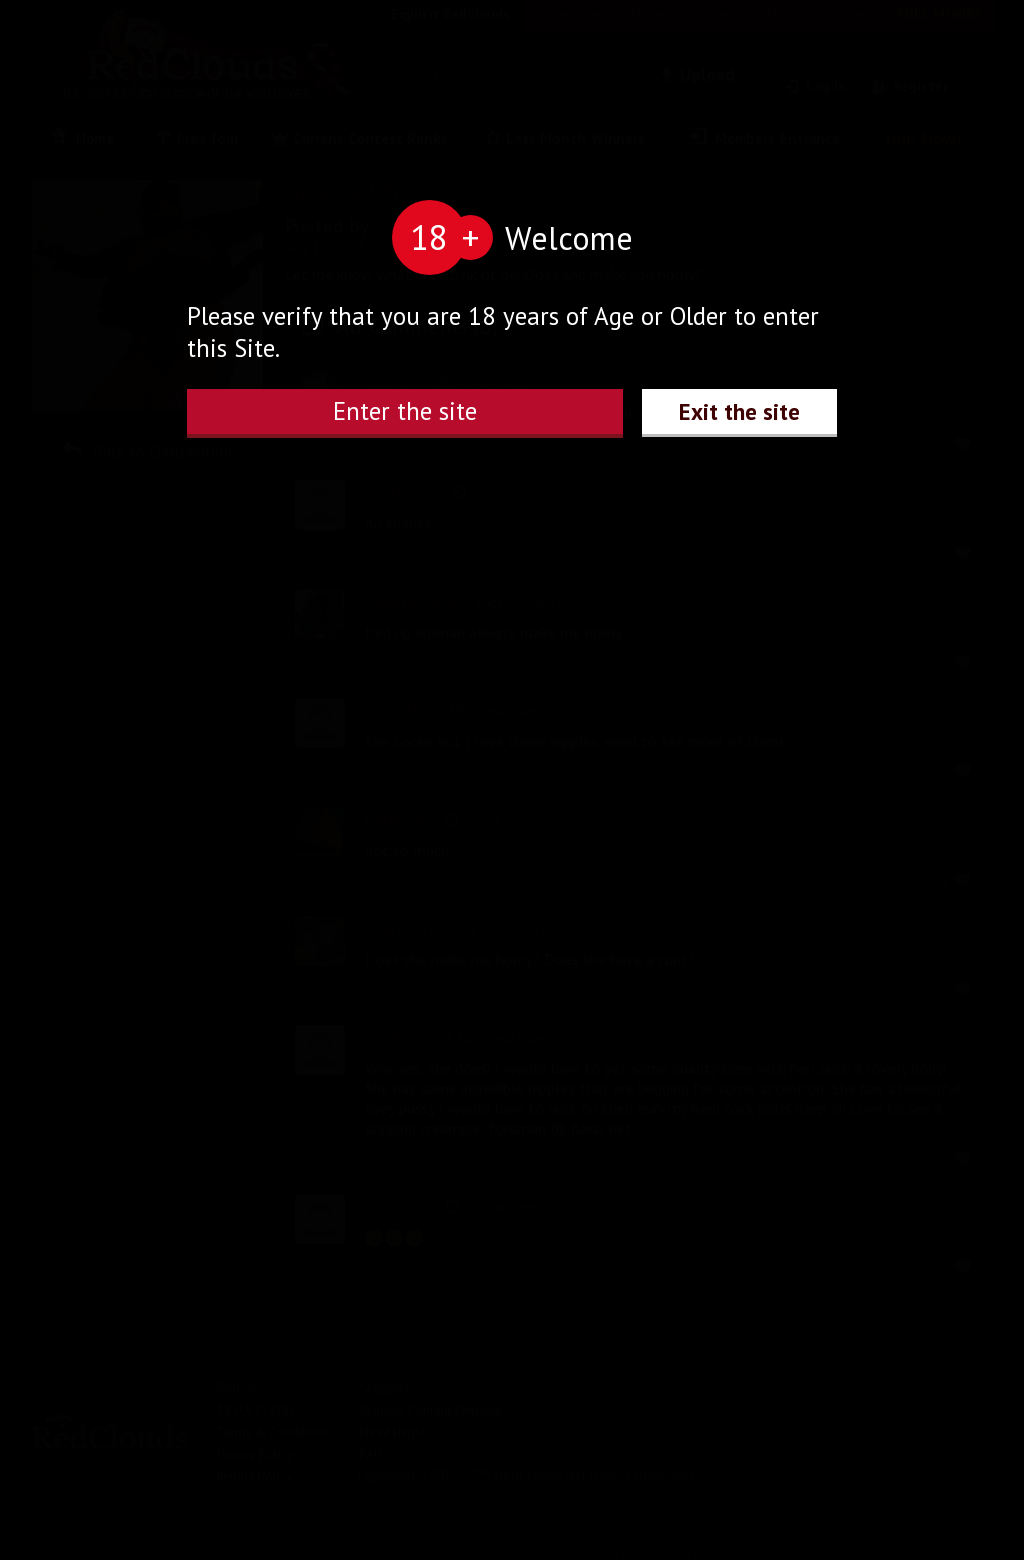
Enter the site (405, 411)
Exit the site (739, 411)
